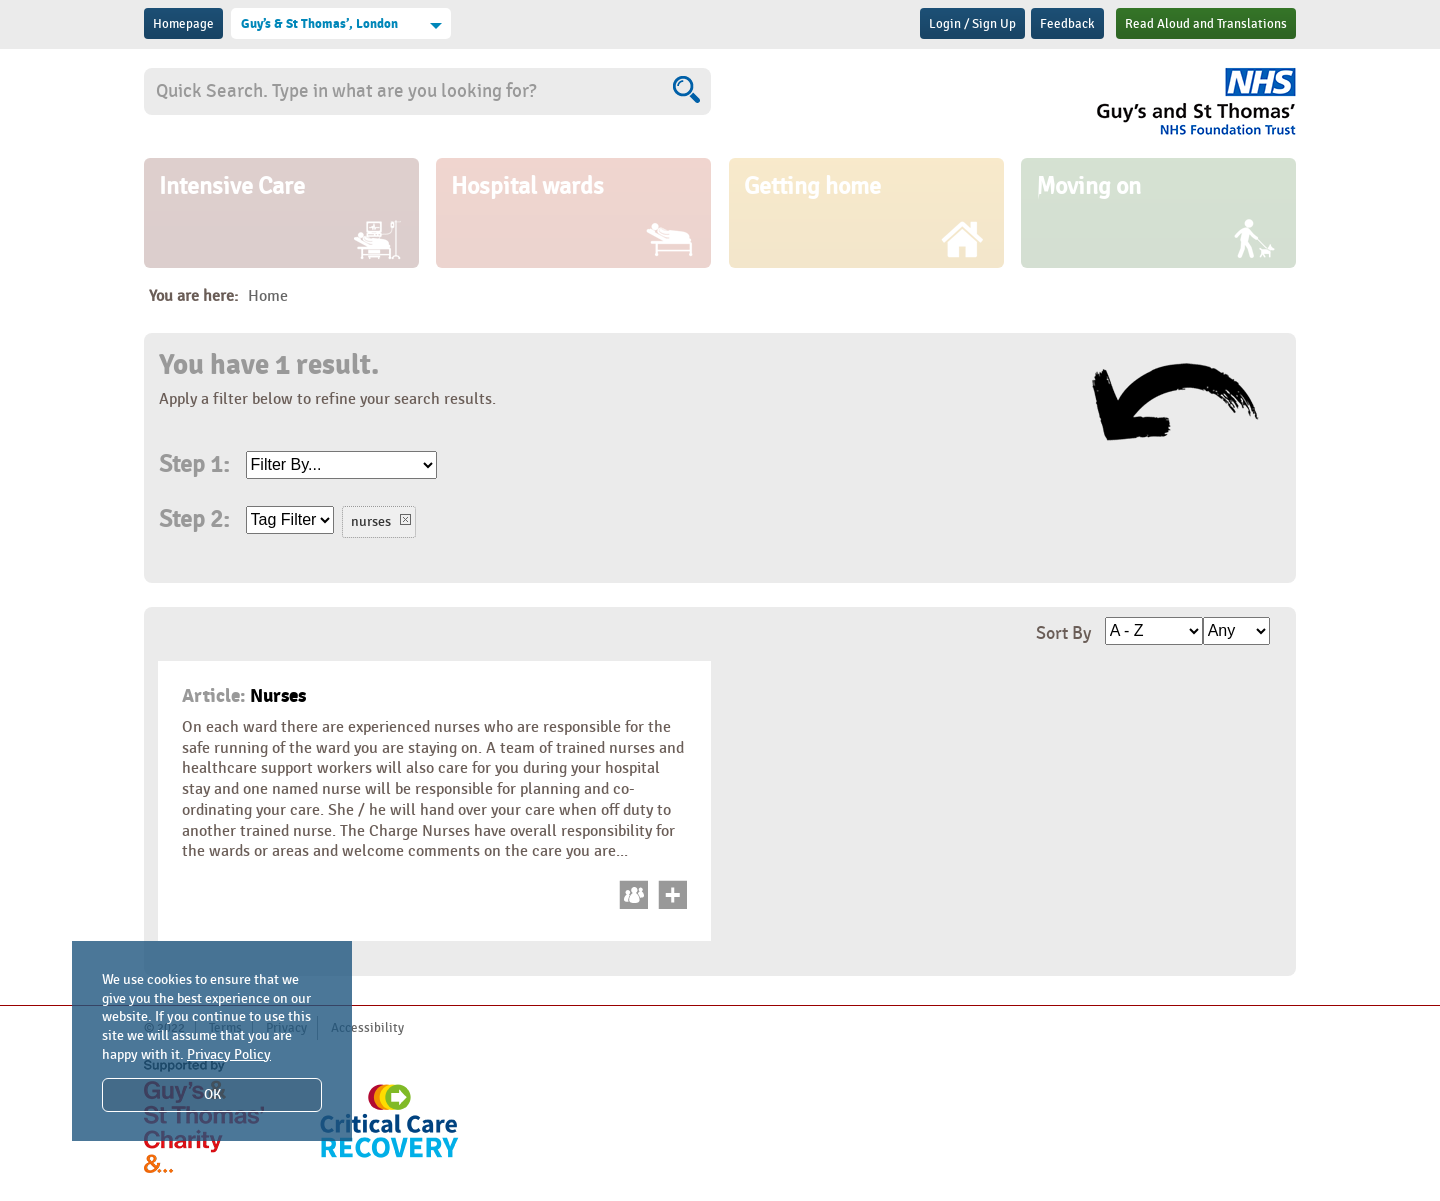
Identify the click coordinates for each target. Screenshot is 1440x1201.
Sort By (1063, 633)
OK (212, 1094)
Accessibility (367, 1028)
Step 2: (194, 520)
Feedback (1067, 24)
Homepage (183, 24)
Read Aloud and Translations (1206, 24)
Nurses (244, 696)
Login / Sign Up (972, 24)
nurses (371, 521)
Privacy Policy (229, 1054)
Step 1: (194, 465)
